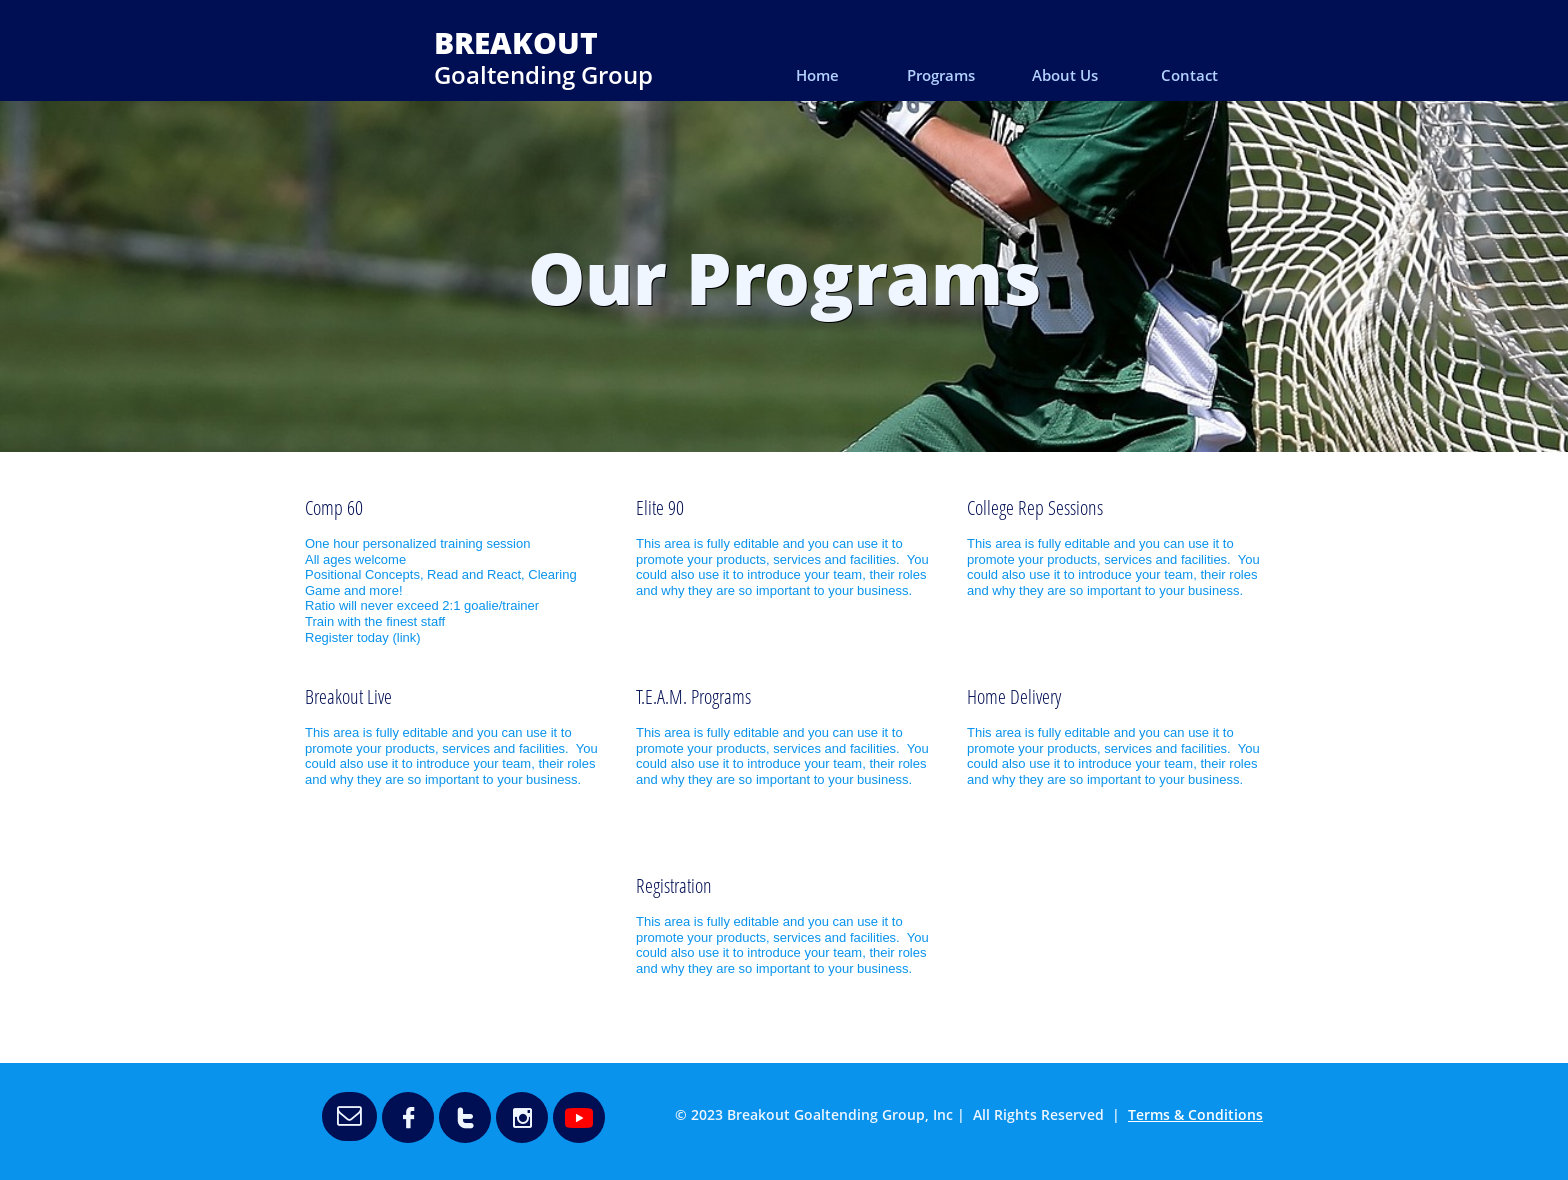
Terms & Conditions (1195, 1114)
